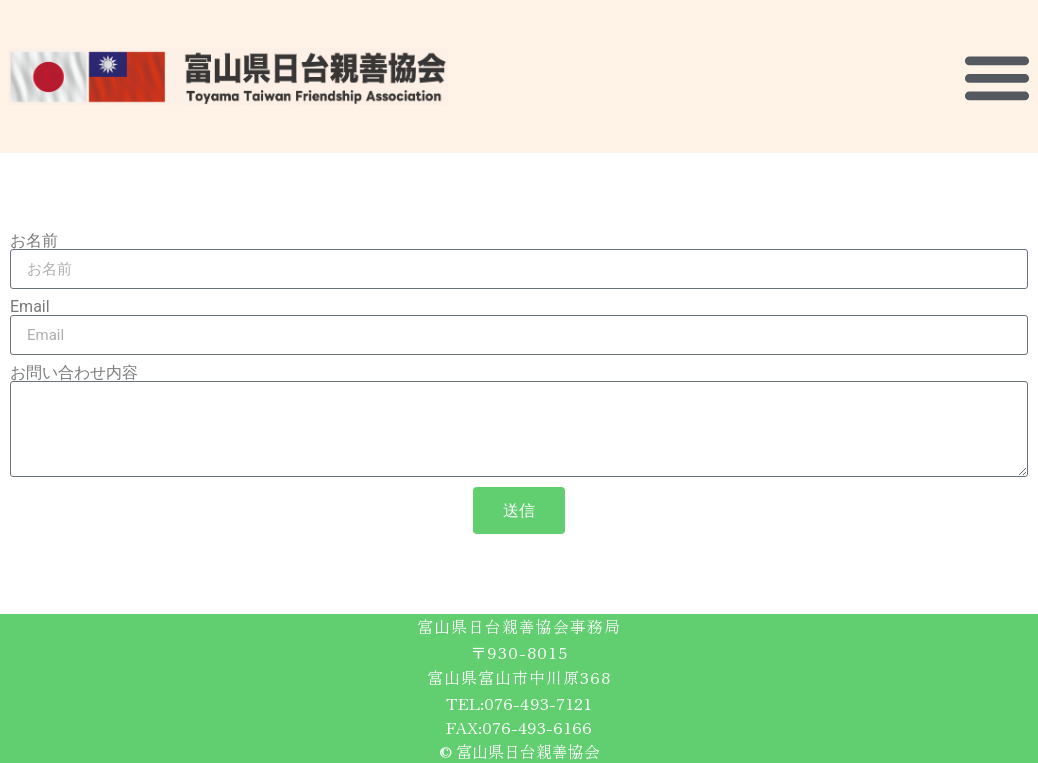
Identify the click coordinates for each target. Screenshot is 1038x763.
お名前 (34, 241)
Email (30, 307)
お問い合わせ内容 (74, 373)
